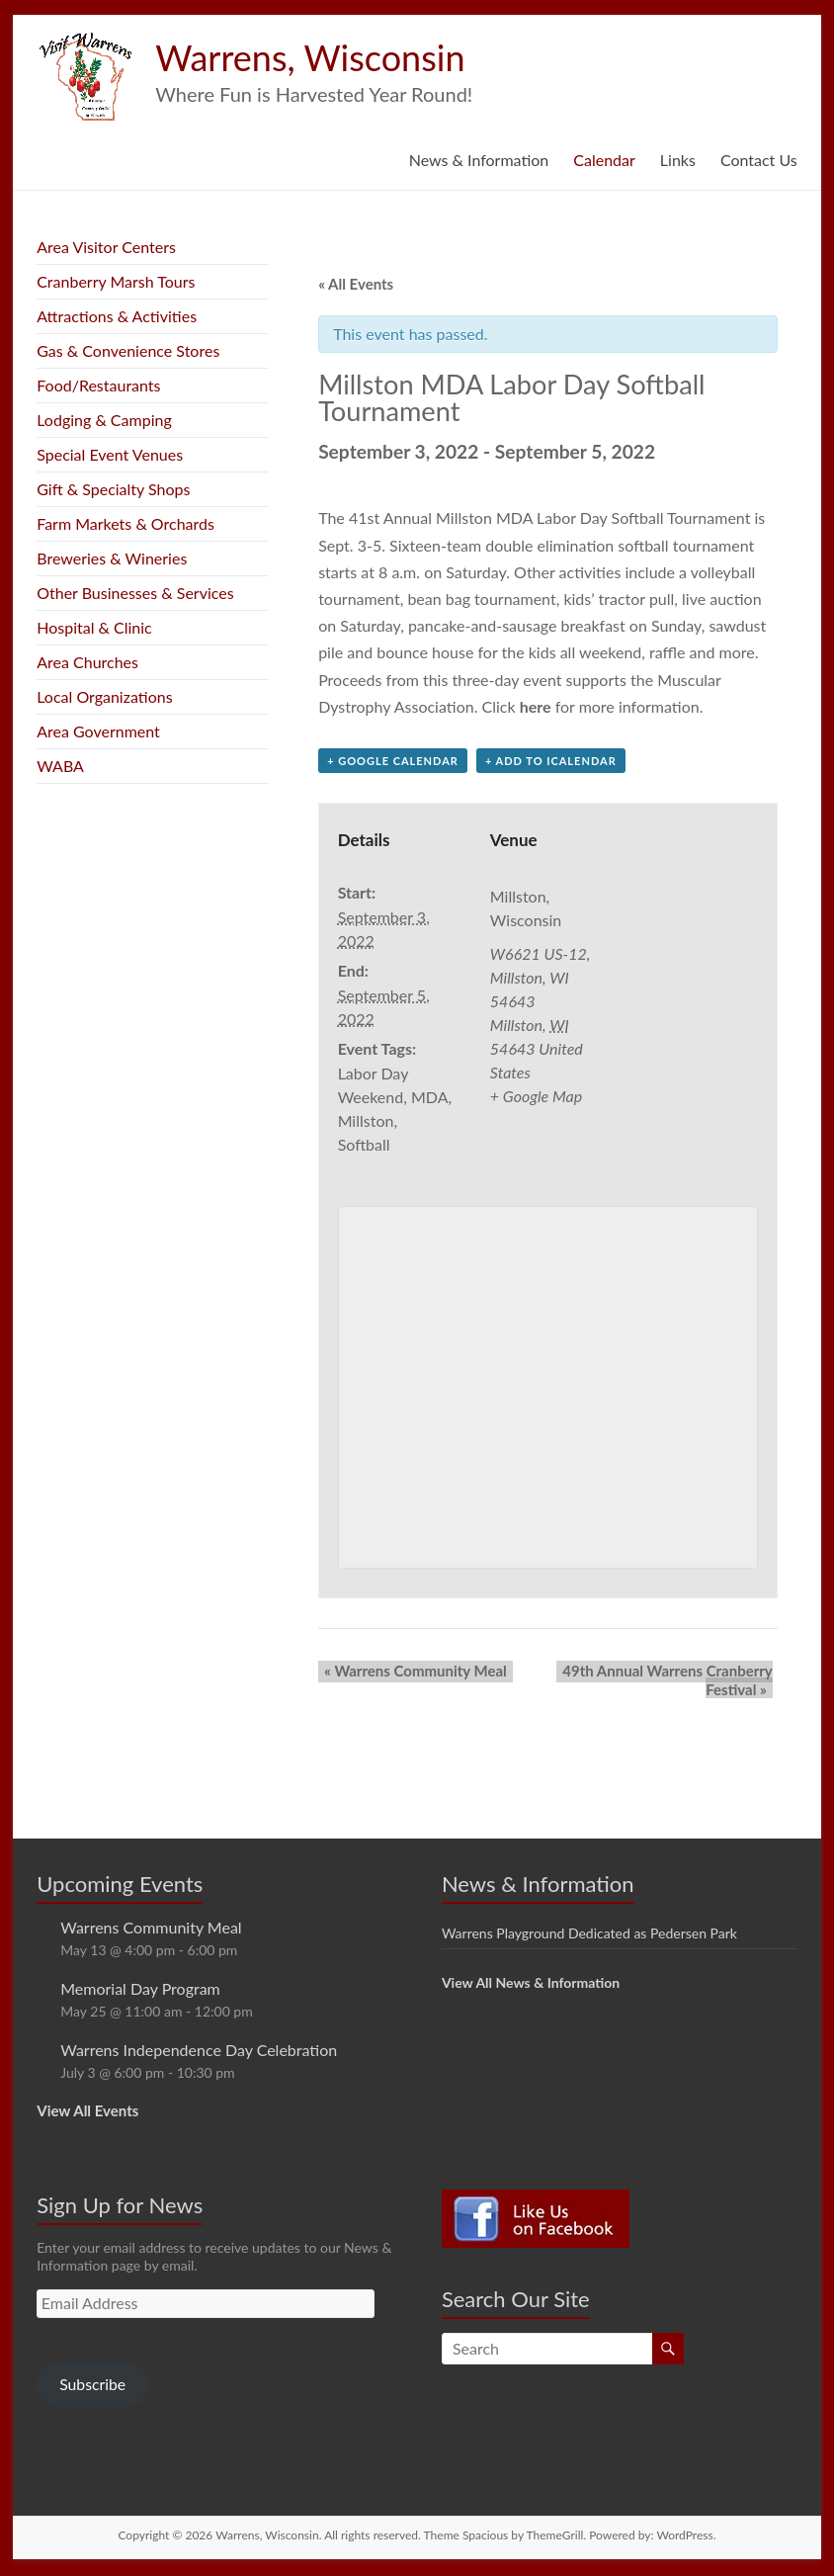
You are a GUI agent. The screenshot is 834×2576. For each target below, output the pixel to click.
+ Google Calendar (393, 762)
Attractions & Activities (117, 315)
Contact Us (758, 159)
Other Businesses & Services (135, 592)
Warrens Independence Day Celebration (198, 2050)
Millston (366, 1122)
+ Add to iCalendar (551, 762)
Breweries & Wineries (112, 558)
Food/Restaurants (98, 385)
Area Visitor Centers (106, 246)
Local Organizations (104, 696)
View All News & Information (531, 1983)
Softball (364, 1146)
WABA (60, 765)
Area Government (98, 731)
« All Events (355, 284)
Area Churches (87, 661)
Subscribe (92, 2385)
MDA (430, 1098)
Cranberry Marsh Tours (116, 281)
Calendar (604, 159)
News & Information (479, 159)
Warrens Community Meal (409, 1671)
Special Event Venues (110, 454)
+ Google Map (536, 1097)
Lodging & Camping (104, 419)
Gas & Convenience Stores (128, 350)
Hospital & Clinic (94, 627)
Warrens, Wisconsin (309, 57)
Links (678, 159)
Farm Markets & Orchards (125, 523)
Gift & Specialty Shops (113, 488)
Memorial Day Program (140, 1989)
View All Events (87, 2111)
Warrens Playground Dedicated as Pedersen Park (589, 1934)
